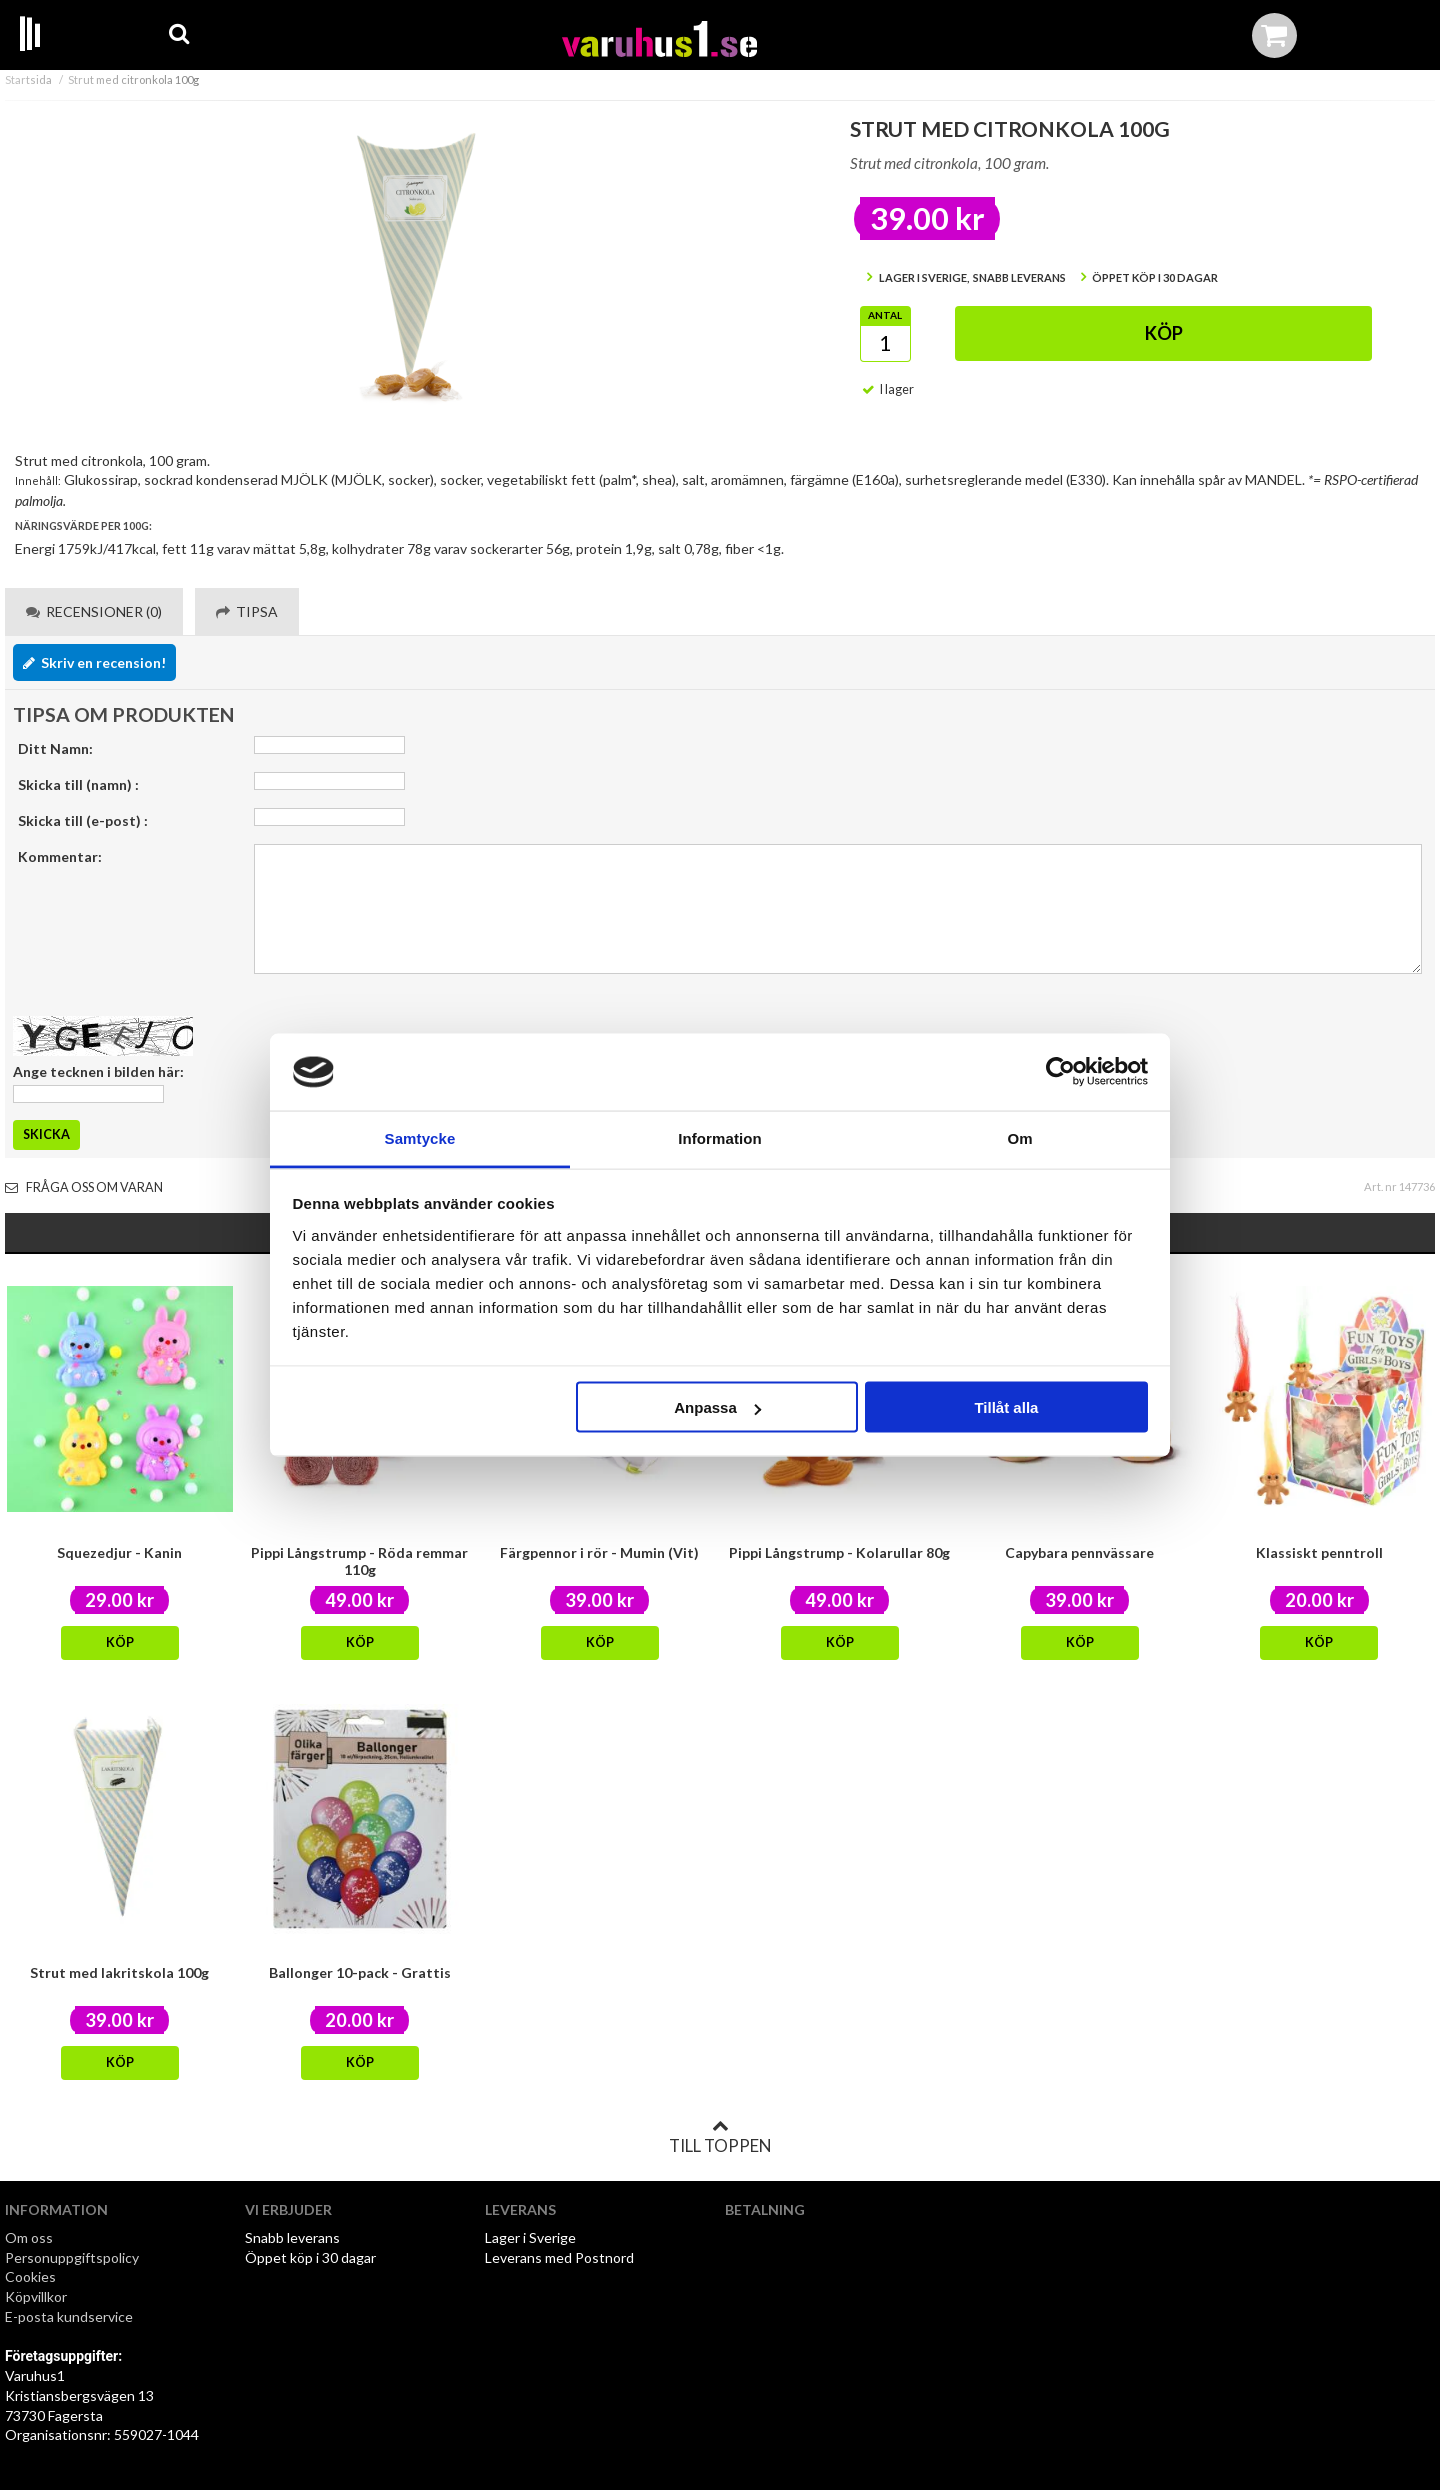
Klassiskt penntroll (1319, 1552)
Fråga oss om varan (84, 1187)
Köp (1164, 333)
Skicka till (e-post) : (83, 820)
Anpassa (717, 1407)
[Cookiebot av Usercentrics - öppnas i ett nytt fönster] (1060, 1072)
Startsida (28, 79)
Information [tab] (720, 1137)
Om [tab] (1019, 1137)
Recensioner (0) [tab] (94, 611)
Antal (885, 315)
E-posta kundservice (70, 2316)
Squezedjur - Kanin (119, 1552)
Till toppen (720, 2137)
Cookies (30, 2276)
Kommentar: (60, 856)
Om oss (29, 2237)
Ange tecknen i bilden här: (98, 1071)
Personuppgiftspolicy (72, 2257)
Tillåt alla (1006, 1407)
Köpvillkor (36, 2296)
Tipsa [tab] (247, 611)
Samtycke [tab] (420, 1137)
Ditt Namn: (55, 748)
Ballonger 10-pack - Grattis (360, 1972)
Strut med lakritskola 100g (119, 1972)
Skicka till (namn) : (78, 784)
